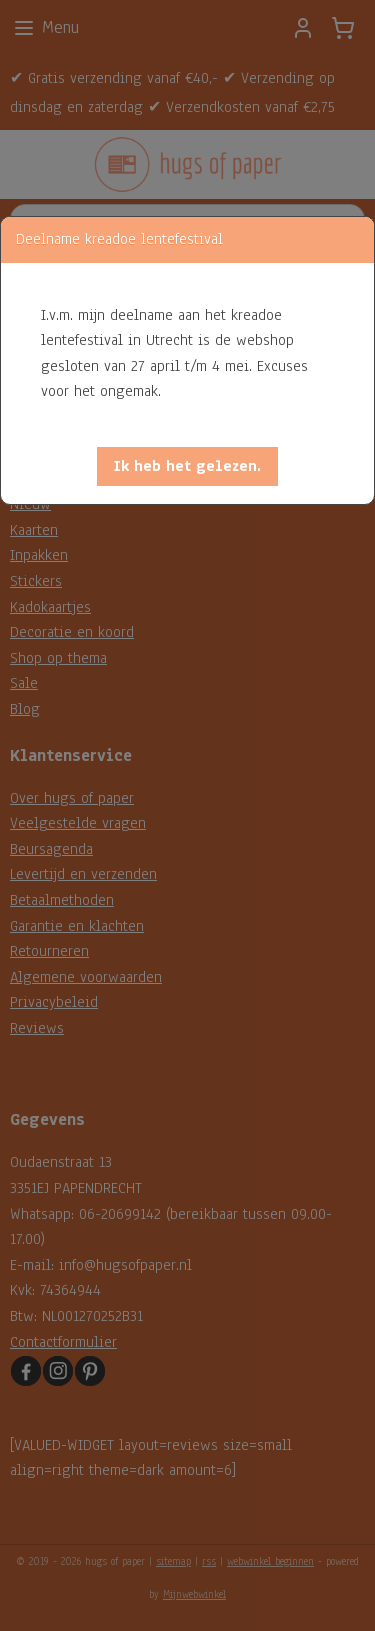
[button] (187, 466)
